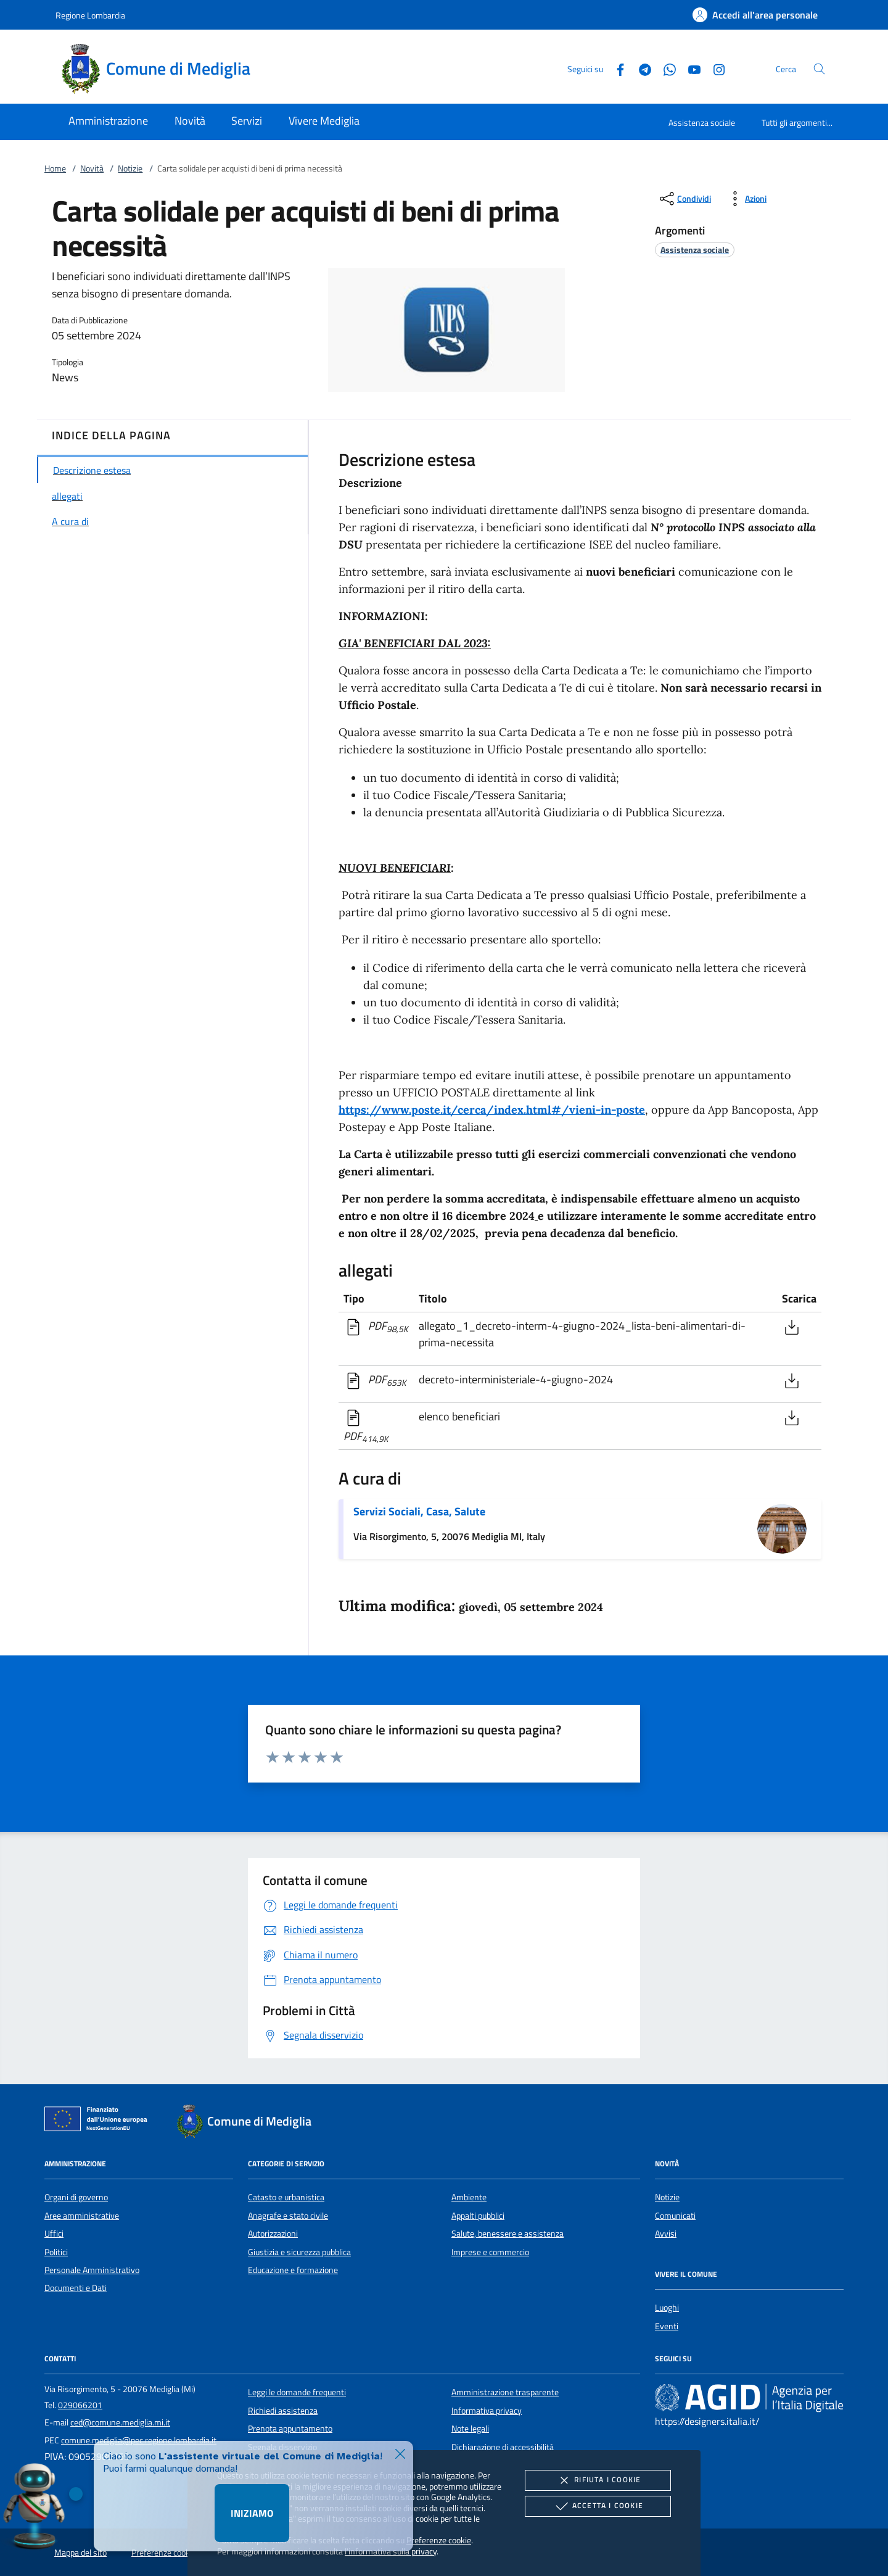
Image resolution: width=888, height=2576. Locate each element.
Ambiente (469, 2197)
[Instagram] (714, 68)
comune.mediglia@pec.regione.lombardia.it (138, 2440)
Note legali (470, 2428)
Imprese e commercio (490, 2252)
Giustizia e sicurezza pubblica (299, 2252)
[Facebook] (615, 68)
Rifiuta (597, 2480)
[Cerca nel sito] (819, 69)
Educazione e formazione (293, 2270)
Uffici (54, 2233)
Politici (56, 2252)
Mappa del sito (80, 2552)
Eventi (666, 2326)
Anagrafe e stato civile (288, 2215)
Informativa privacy (486, 2410)
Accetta (598, 2506)
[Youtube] (689, 68)
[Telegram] (640, 68)
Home (55, 168)
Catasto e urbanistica (286, 2197)
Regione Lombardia (90, 15)
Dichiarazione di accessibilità (502, 2447)
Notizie (130, 168)
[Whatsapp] (664, 68)
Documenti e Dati (75, 2288)
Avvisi (665, 2233)
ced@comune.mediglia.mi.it (120, 2422)
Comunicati (675, 2215)
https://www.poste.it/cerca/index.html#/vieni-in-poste (492, 1110)
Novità (92, 168)
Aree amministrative (81, 2215)
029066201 (80, 2405)
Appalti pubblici (477, 2215)
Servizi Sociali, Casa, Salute (419, 1511)
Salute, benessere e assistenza (507, 2233)
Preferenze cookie (438, 2539)
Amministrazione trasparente (505, 2392)
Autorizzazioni (273, 2233)
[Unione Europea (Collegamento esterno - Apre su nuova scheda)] (99, 2121)
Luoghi (667, 2307)
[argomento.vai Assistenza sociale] (694, 250)
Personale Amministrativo (91, 2270)
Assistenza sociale (701, 122)
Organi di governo (76, 2197)
